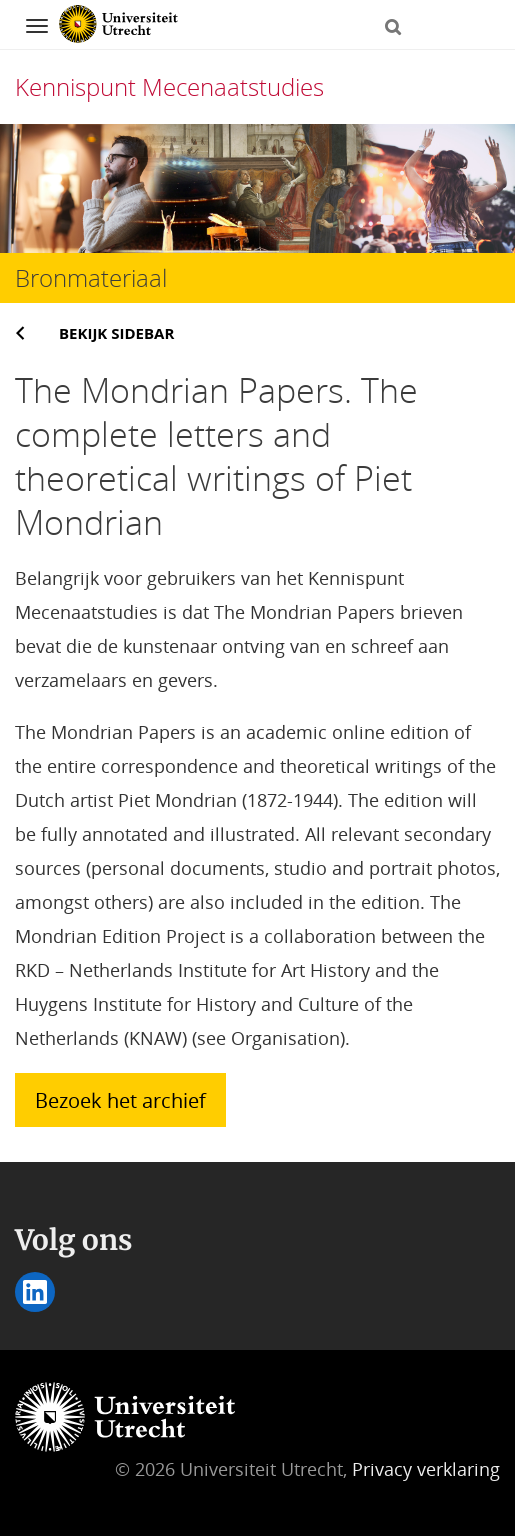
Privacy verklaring (426, 1469)
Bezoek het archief (120, 1100)
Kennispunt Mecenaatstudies (169, 86)
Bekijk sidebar (116, 333)
